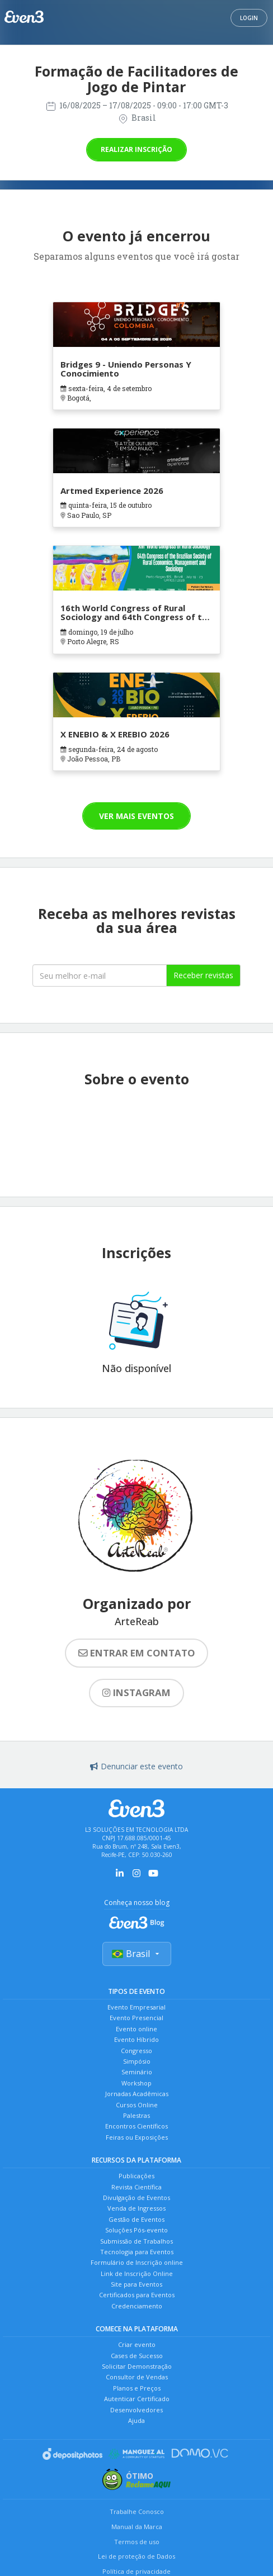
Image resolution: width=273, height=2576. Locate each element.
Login (249, 18)
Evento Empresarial (136, 2007)
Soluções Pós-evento (136, 2230)
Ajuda (136, 2420)
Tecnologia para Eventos (136, 2252)
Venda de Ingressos (136, 2208)
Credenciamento (136, 2306)
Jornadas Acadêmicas (136, 2093)
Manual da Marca (136, 2526)
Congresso (136, 2050)
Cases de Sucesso (137, 2355)
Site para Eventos (136, 2284)
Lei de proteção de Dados (136, 2556)
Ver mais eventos (136, 816)
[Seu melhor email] (99, 975)
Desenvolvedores (136, 2410)
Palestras (136, 2115)
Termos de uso (136, 2541)
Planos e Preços (137, 2388)
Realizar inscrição (136, 149)
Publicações (136, 2176)
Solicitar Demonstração (137, 2366)
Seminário (136, 2072)
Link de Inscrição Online (137, 2273)
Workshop (136, 2083)
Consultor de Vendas (137, 2377)
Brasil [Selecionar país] (137, 1954)
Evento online (136, 2029)
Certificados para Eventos (137, 2295)
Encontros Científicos (136, 2126)
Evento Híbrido (136, 2039)
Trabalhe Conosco (137, 2511)
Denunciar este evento (136, 1766)
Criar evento (137, 2344)
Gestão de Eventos (136, 2219)
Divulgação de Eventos (136, 2197)
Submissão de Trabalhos (136, 2241)
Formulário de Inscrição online (137, 2262)
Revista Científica (136, 2187)
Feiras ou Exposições (137, 2137)
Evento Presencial (136, 2017)
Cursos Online (137, 2105)
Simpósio (136, 2061)
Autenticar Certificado (137, 2398)
